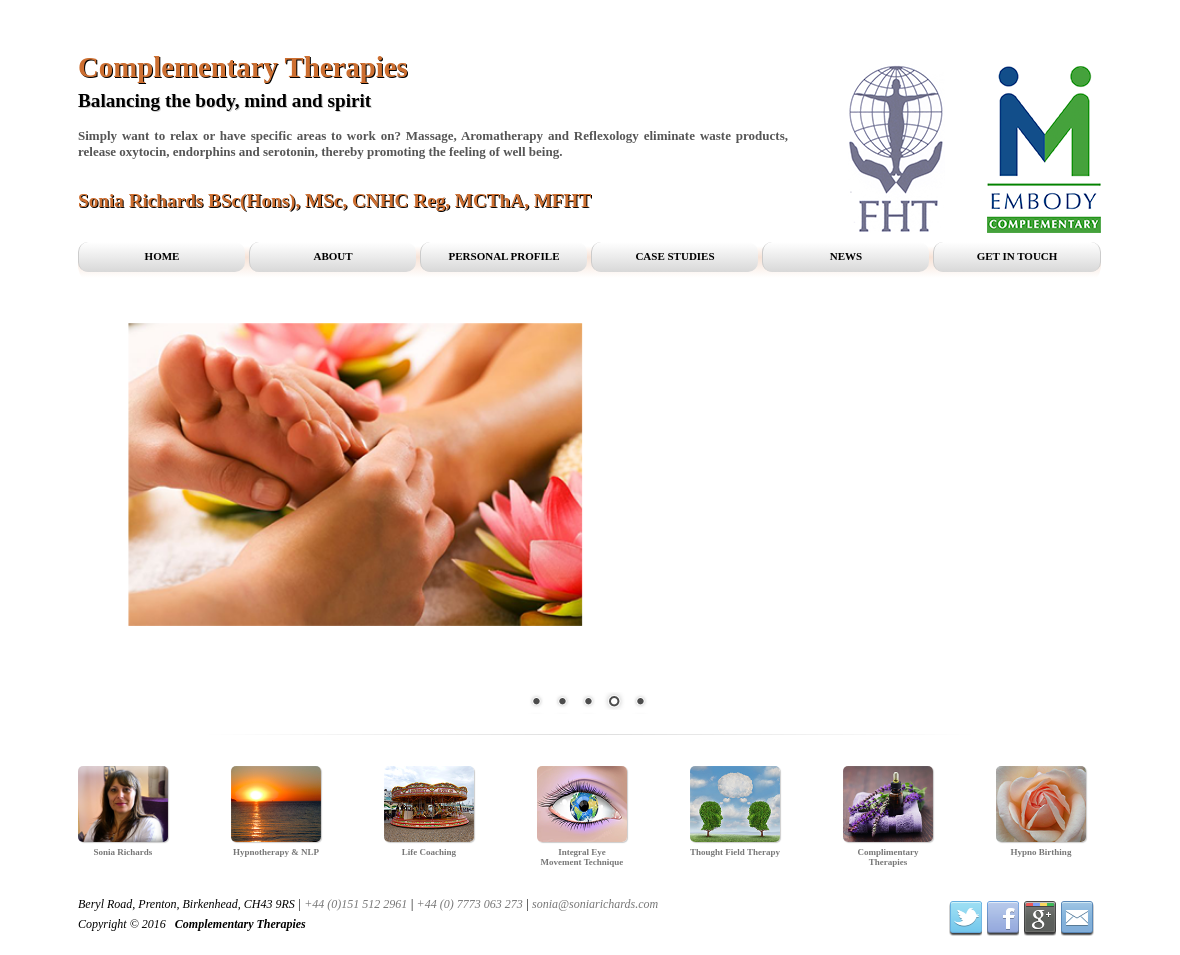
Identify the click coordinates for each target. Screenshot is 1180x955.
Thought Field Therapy (735, 852)
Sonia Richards (123, 852)
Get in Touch (1017, 256)
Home (162, 256)
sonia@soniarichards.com (595, 904)
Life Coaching (429, 852)
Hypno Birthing (1041, 852)
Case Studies (674, 256)
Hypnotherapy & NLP (276, 852)
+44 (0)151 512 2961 (355, 904)
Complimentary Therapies (888, 857)
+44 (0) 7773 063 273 (470, 904)
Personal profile (504, 256)
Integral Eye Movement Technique (582, 857)
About (332, 256)
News (846, 256)
